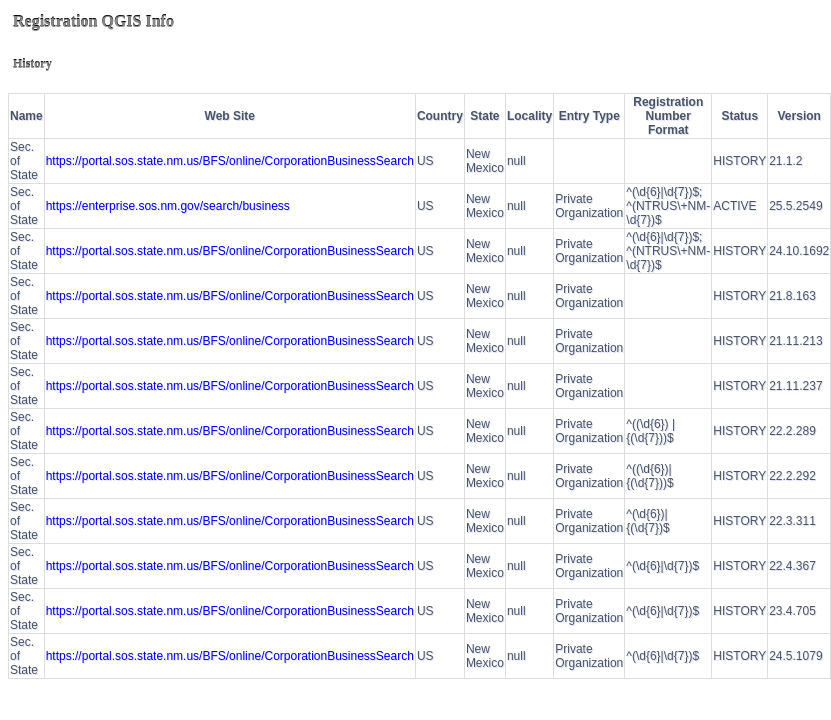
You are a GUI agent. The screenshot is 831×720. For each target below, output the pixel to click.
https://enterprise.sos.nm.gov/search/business (168, 206)
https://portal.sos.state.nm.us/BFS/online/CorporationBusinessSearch (230, 161)
